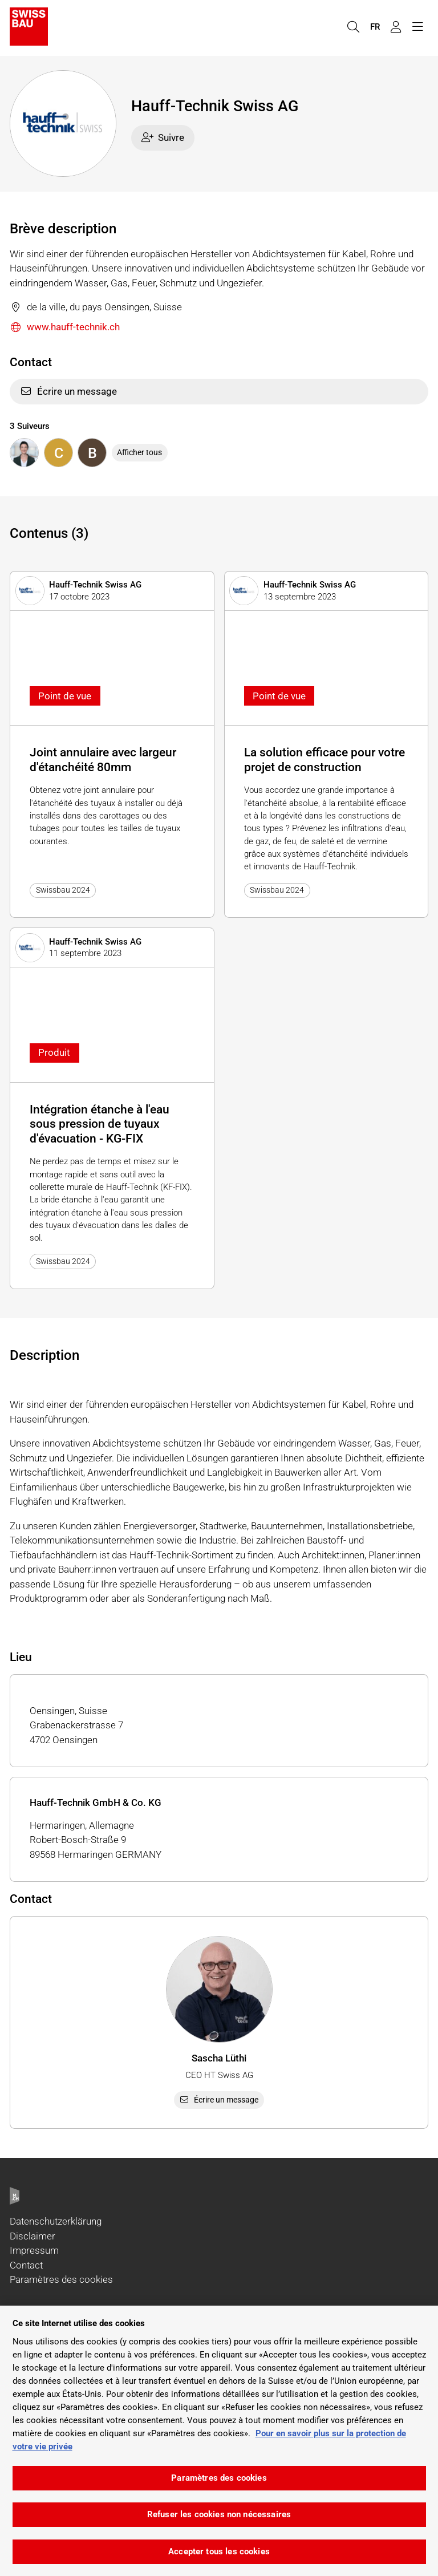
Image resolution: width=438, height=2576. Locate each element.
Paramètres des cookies (61, 2279)
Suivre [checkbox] (163, 137)
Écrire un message (68, 391)
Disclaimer (32, 2236)
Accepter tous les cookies (219, 2551)
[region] (219, 2441)
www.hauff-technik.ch (65, 327)
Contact (26, 2265)
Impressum (34, 2250)
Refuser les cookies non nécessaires (219, 2514)
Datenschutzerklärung (56, 2221)
